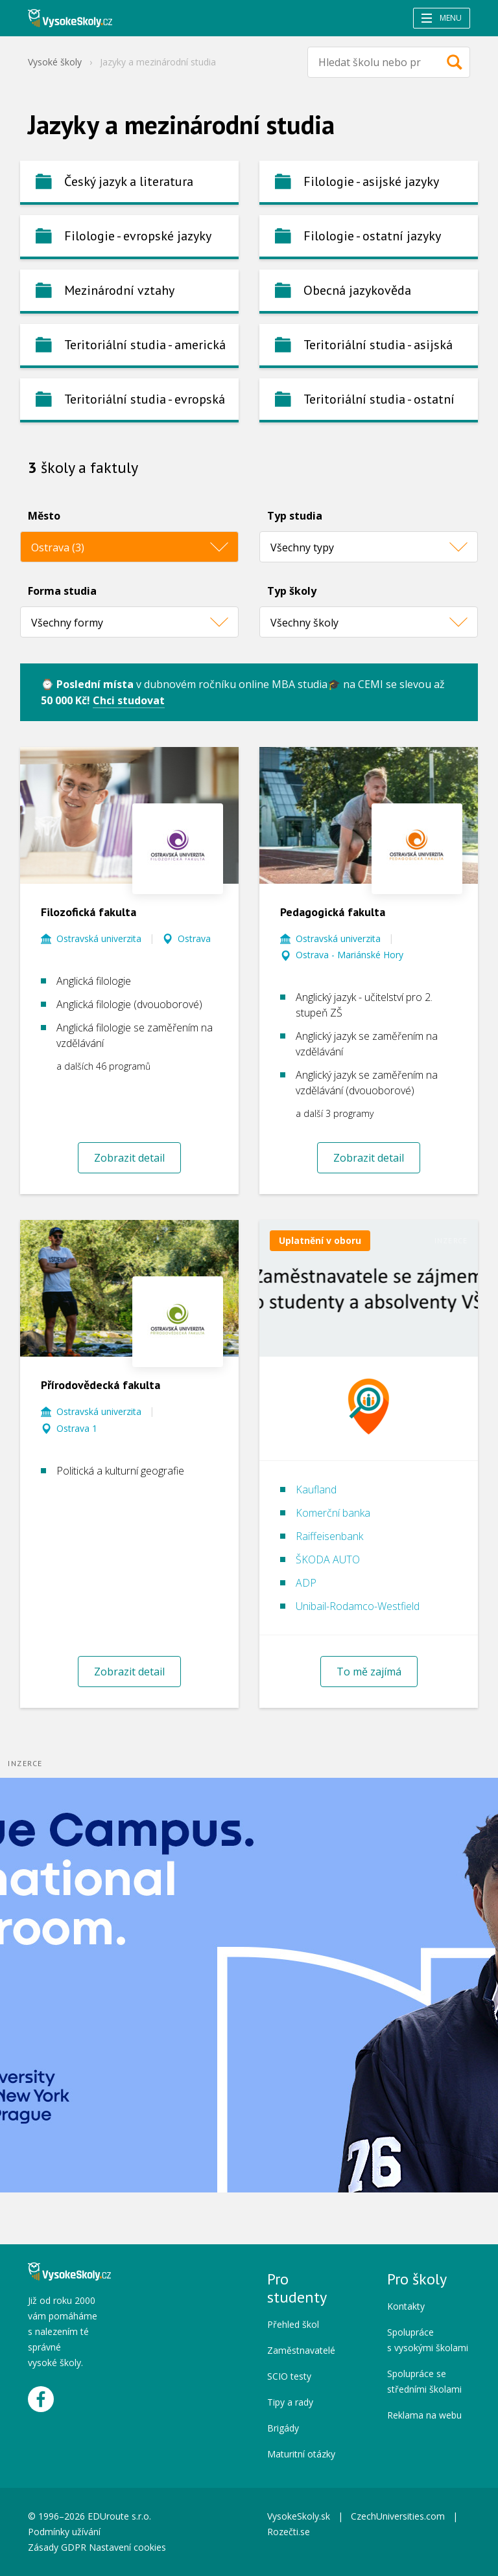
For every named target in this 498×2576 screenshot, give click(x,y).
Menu (441, 17)
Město (44, 516)
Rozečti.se (288, 2531)
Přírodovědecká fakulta (100, 1384)
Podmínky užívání (65, 2531)
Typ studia (294, 516)
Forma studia (62, 591)
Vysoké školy (55, 62)
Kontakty (406, 2306)
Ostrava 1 (76, 1428)
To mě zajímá (369, 1671)
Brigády (283, 2428)
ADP (306, 1583)
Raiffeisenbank (329, 1536)
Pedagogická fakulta (332, 911)
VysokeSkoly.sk (298, 2516)
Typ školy (291, 591)
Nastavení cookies (127, 2547)
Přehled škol (293, 2324)
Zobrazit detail (129, 1158)
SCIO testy (289, 2376)
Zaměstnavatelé (301, 2350)
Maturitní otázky (301, 2454)
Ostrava (194, 938)
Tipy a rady (290, 2402)
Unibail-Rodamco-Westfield (358, 1606)
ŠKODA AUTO (328, 1559)
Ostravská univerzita (98, 938)
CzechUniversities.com (398, 2516)
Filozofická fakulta (88, 911)
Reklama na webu (424, 2415)
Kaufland (316, 1489)
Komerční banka (333, 1513)
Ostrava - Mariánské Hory (349, 955)
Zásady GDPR (57, 2547)
